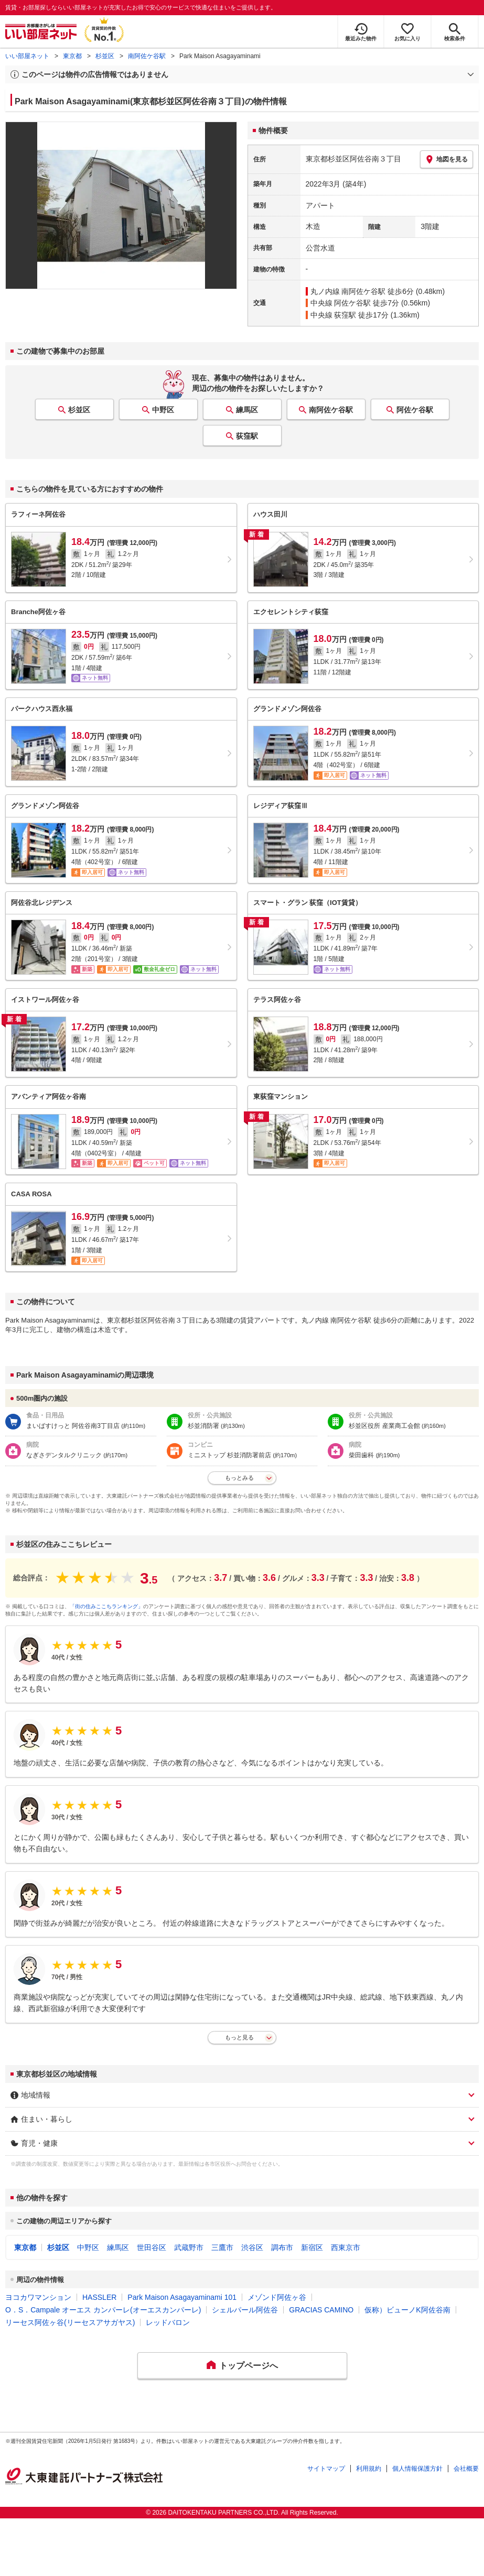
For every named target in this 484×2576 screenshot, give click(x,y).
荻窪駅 (247, 436)
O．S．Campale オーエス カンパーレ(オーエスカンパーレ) (103, 2309)
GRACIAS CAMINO (321, 2309)
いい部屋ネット (27, 56)
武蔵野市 (188, 2247)
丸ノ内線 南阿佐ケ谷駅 (348, 291)
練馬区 (247, 410)
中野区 (163, 410)
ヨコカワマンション (38, 2297)
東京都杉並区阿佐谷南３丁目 (353, 159)
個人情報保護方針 (417, 2468)
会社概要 (466, 2468)
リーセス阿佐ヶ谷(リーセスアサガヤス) (70, 2322)
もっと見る (239, 2037)
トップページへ (248, 2365)
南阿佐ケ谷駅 (147, 56)
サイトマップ (326, 2468)
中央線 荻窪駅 (333, 315)
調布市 (282, 2247)
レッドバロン (168, 2322)
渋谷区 (252, 2247)
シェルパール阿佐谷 (245, 2309)
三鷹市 (222, 2247)
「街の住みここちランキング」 (106, 1606)
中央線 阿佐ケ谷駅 (340, 303)
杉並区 (104, 56)
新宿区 (312, 2247)
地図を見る (446, 159)
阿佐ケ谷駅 (414, 410)
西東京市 (345, 2247)
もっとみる (239, 1478)
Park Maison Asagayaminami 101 (181, 2297)
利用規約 (368, 2468)
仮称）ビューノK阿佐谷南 (407, 2309)
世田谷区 (151, 2247)
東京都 (72, 56)
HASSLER (99, 2297)
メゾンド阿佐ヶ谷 (277, 2297)
